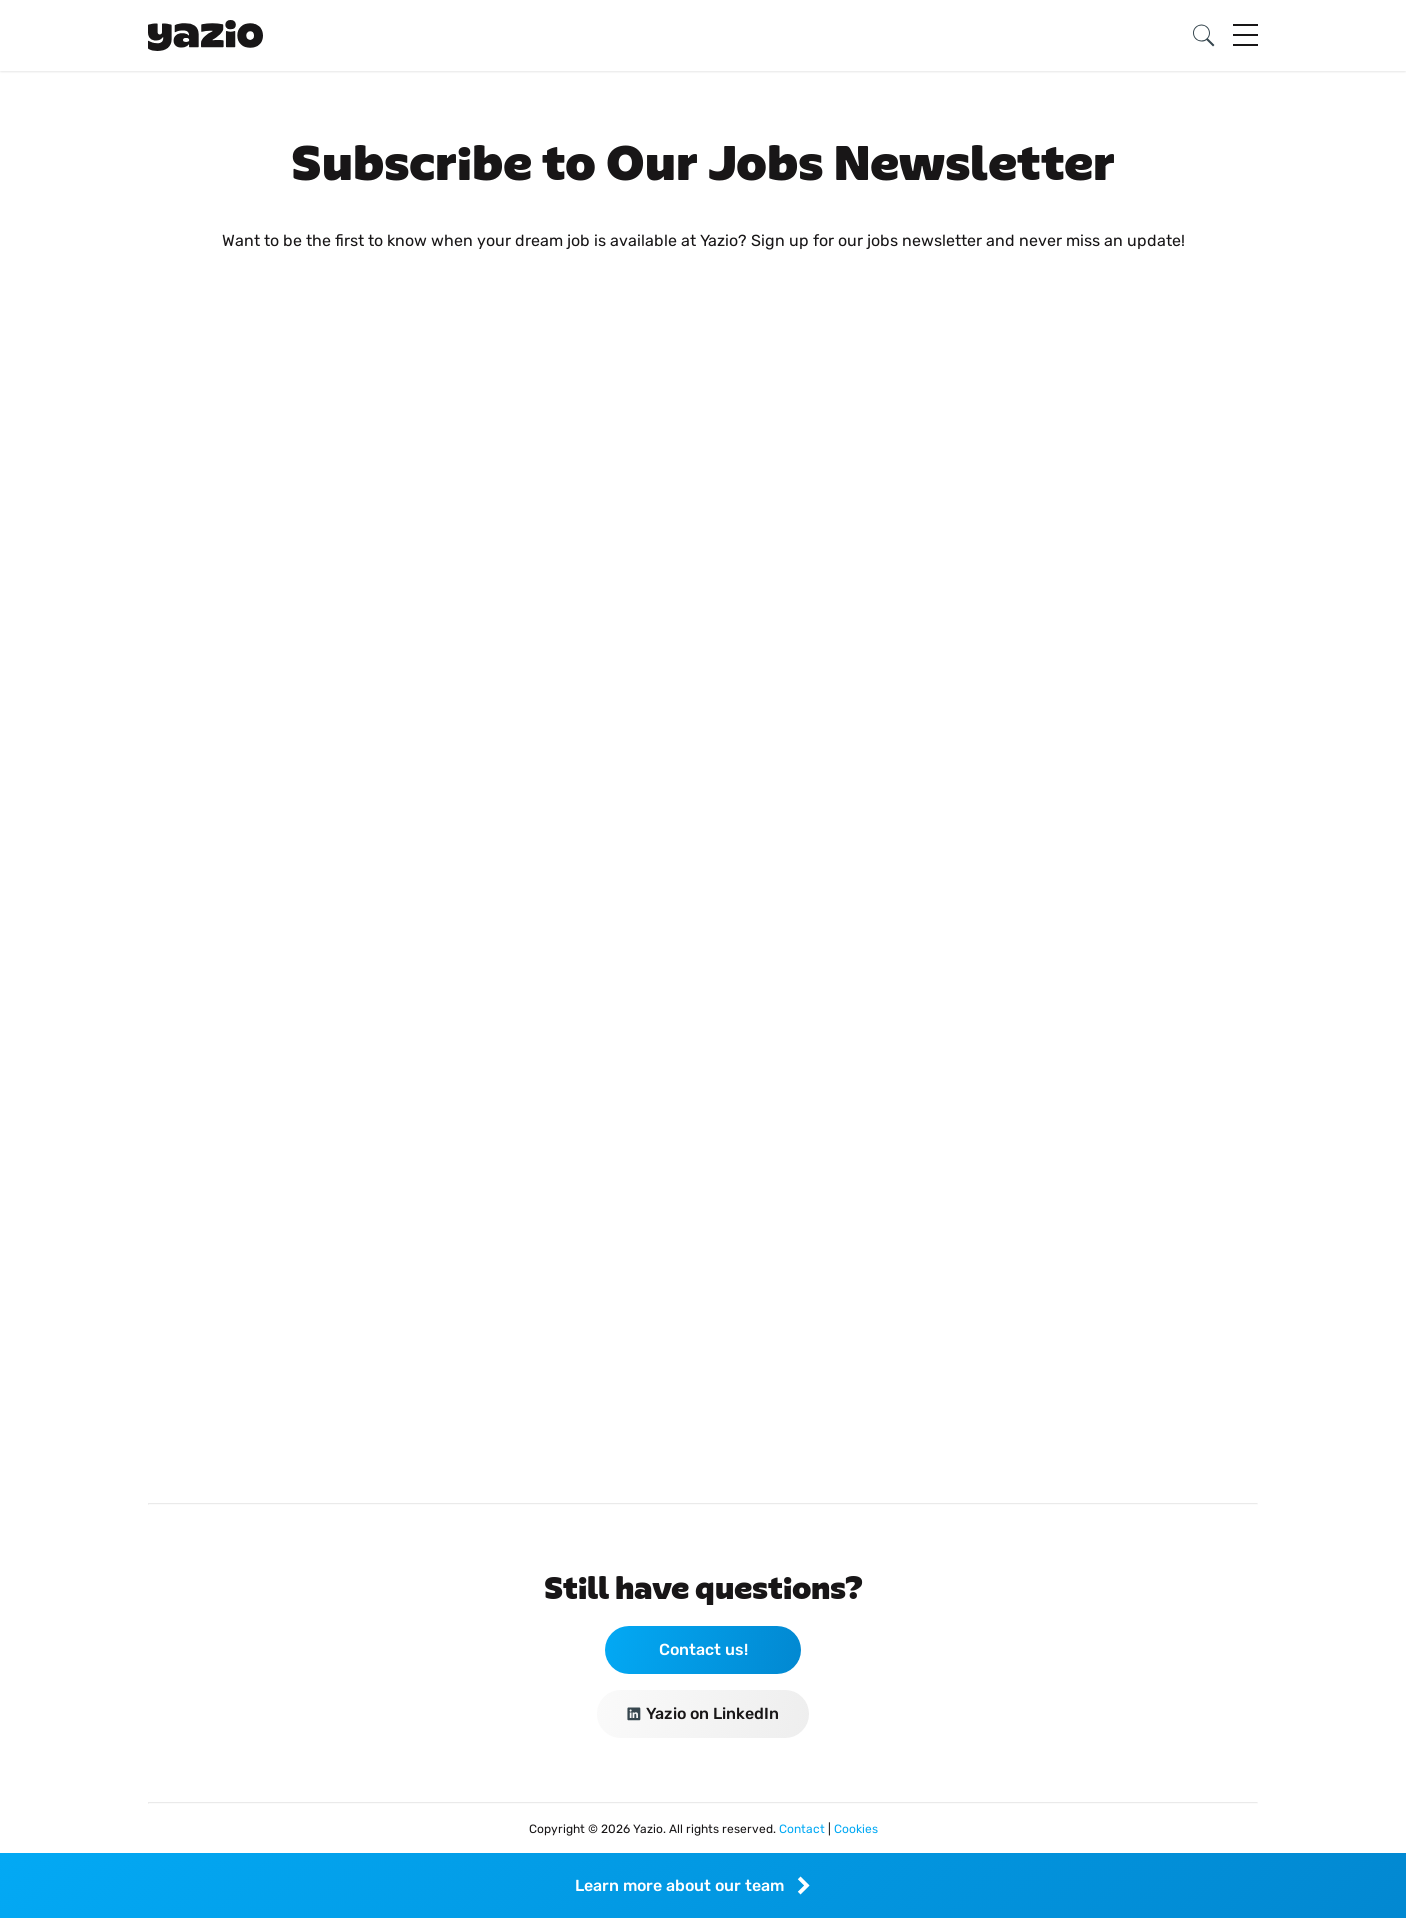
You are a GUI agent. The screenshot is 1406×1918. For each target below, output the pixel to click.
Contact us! (703, 1649)
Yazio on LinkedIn (703, 1713)
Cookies (856, 1829)
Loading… (703, 854)
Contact (803, 1829)
